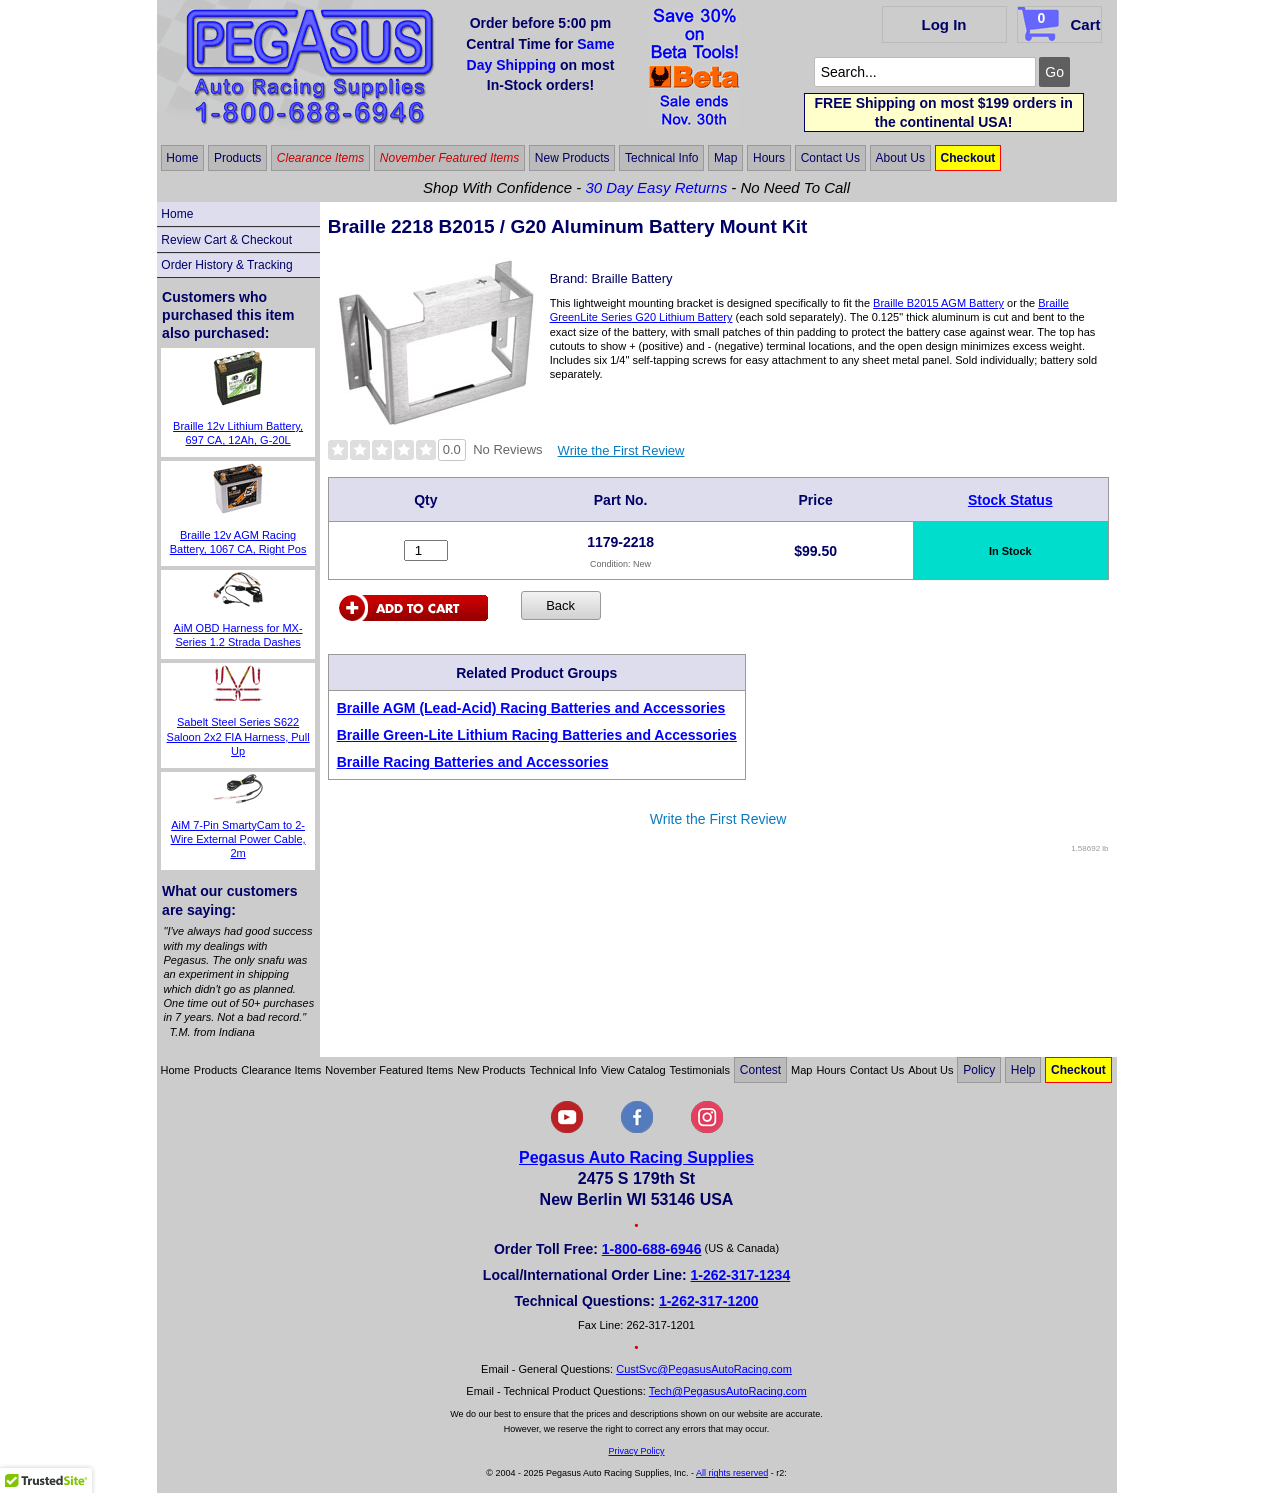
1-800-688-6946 (652, 1249)
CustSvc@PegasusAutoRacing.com (704, 1369)
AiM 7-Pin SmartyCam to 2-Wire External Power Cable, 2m (238, 839)
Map (725, 158)
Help (1023, 1070)
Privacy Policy (636, 1451)
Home (182, 158)
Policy (979, 1070)
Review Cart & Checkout (226, 240)
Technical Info (661, 158)
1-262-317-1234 (741, 1275)
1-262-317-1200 (709, 1301)
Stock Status (1010, 500)
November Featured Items (449, 158)
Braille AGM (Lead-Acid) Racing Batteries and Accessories (531, 708)
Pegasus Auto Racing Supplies (636, 1157)
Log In (944, 24)
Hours (769, 158)
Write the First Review (621, 450)
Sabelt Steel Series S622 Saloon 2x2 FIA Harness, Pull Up (238, 736)
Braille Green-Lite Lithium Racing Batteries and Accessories (537, 735)
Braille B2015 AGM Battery (938, 303)
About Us (900, 158)
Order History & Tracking (226, 265)
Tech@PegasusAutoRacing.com (728, 1391)
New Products (572, 158)
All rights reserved (732, 1473)
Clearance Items (320, 158)
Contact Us (830, 158)
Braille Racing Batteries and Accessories (473, 762)
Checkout (968, 158)
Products (237, 158)
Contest (760, 1070)
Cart (1061, 21)
